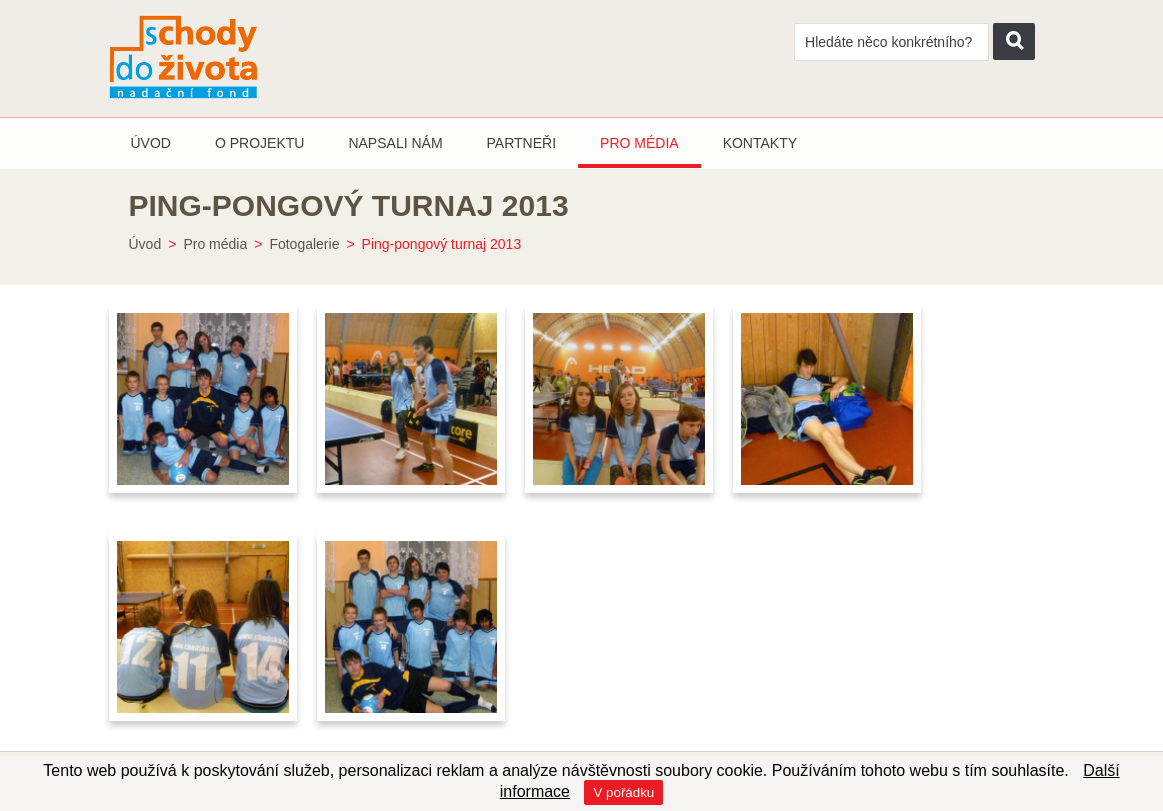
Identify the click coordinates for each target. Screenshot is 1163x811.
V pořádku (623, 792)
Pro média (215, 244)
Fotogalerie (304, 244)
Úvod (145, 244)
